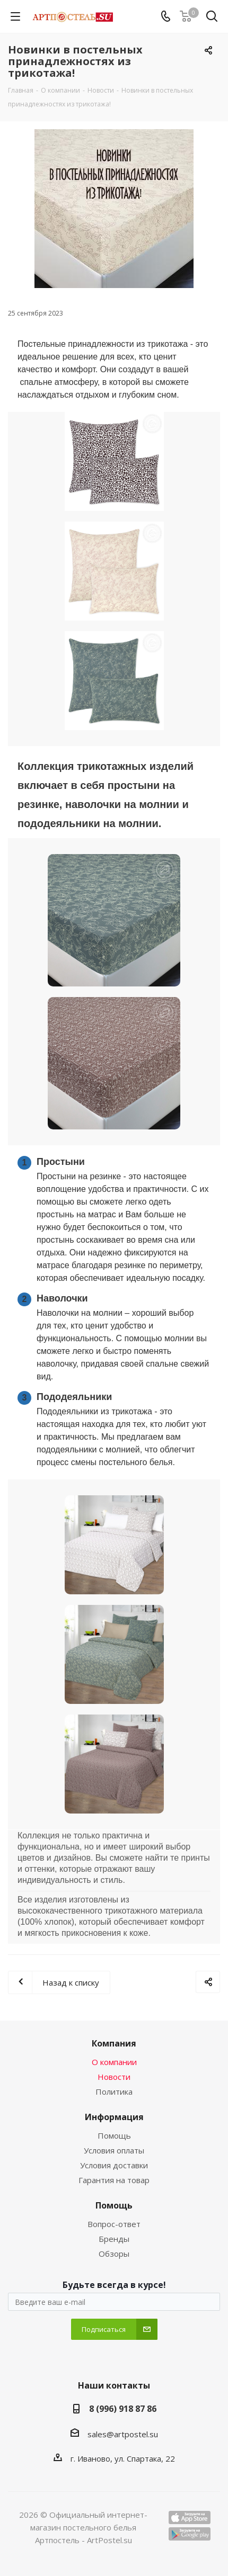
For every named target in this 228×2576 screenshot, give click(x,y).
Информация (114, 2117)
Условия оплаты (114, 2150)
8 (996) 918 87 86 (122, 2409)
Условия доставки (114, 2165)
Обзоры (114, 2253)
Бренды (114, 2238)
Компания (114, 2043)
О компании (114, 2062)
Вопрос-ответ (114, 2224)
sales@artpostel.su (122, 2434)
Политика (114, 2091)
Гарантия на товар (114, 2180)
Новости (114, 2076)
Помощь (114, 2135)
